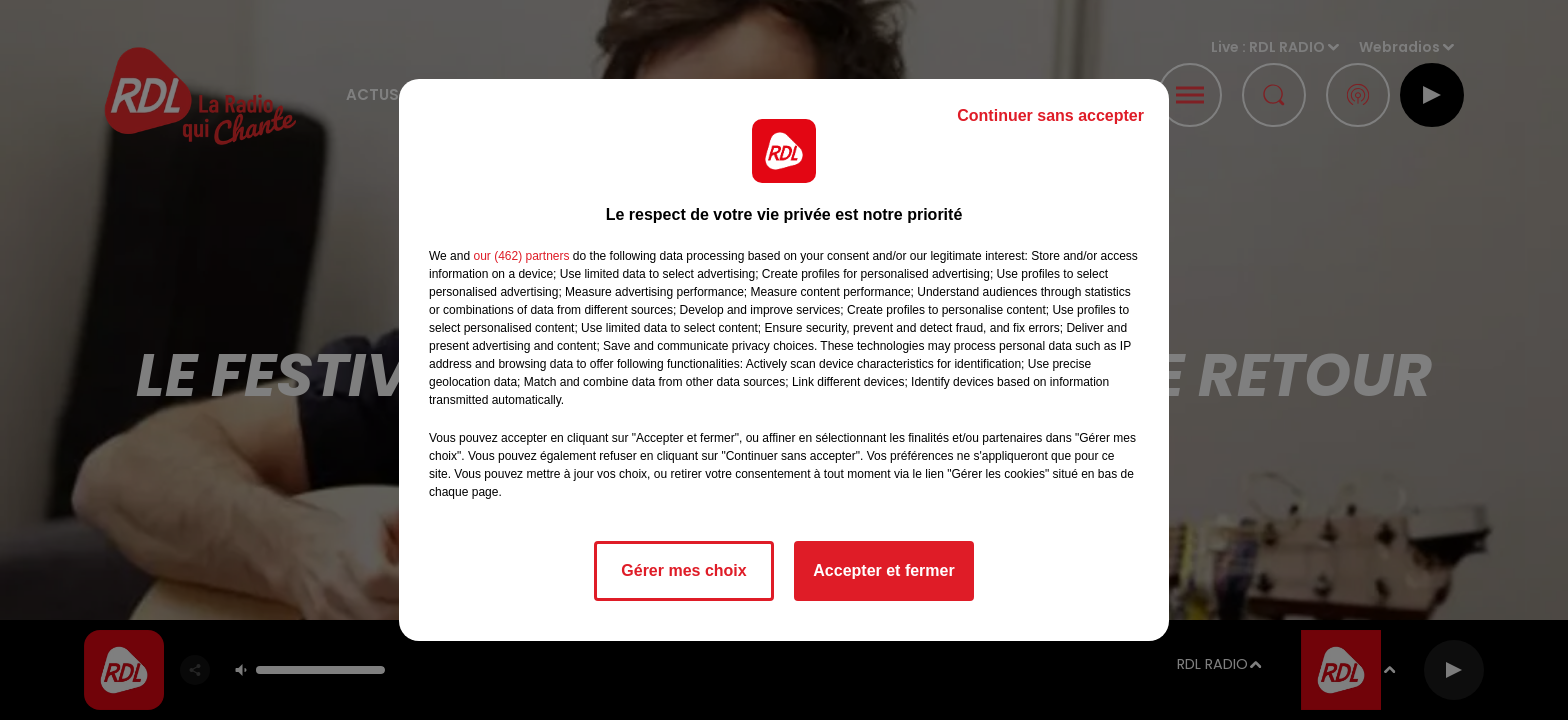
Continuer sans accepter (1050, 115)
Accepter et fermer (883, 570)
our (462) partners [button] (521, 256)
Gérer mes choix (683, 570)
